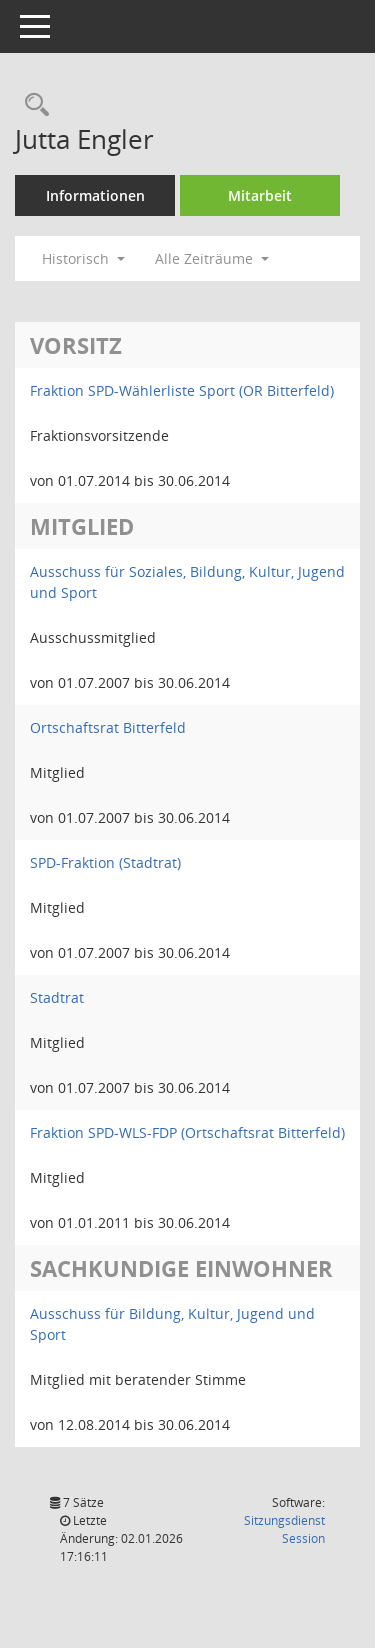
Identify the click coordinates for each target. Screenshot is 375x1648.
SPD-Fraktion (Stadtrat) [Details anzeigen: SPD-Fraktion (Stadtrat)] (105, 862)
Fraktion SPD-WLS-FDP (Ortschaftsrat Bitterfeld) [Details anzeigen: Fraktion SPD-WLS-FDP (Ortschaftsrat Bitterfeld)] (187, 1132)
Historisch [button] (83, 258)
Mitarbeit (260, 195)
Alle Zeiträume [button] (212, 258)
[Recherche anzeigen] (32, 105)
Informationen (95, 195)
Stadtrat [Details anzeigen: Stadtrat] (57, 997)
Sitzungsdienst (284, 1529)
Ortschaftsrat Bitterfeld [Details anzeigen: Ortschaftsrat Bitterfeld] (108, 727)
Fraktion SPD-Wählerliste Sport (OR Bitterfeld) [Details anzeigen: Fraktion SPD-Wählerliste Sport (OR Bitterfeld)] (182, 390)
